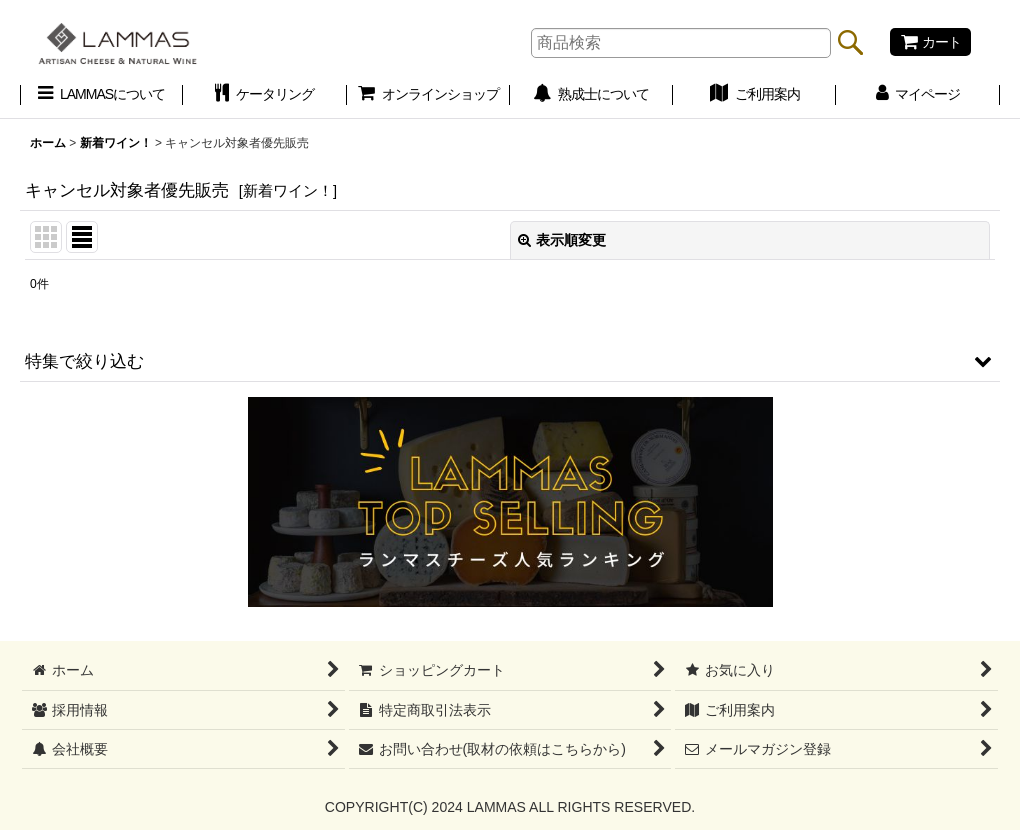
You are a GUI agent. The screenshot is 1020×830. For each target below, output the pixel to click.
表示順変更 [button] (562, 240)
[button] (510, 361)
